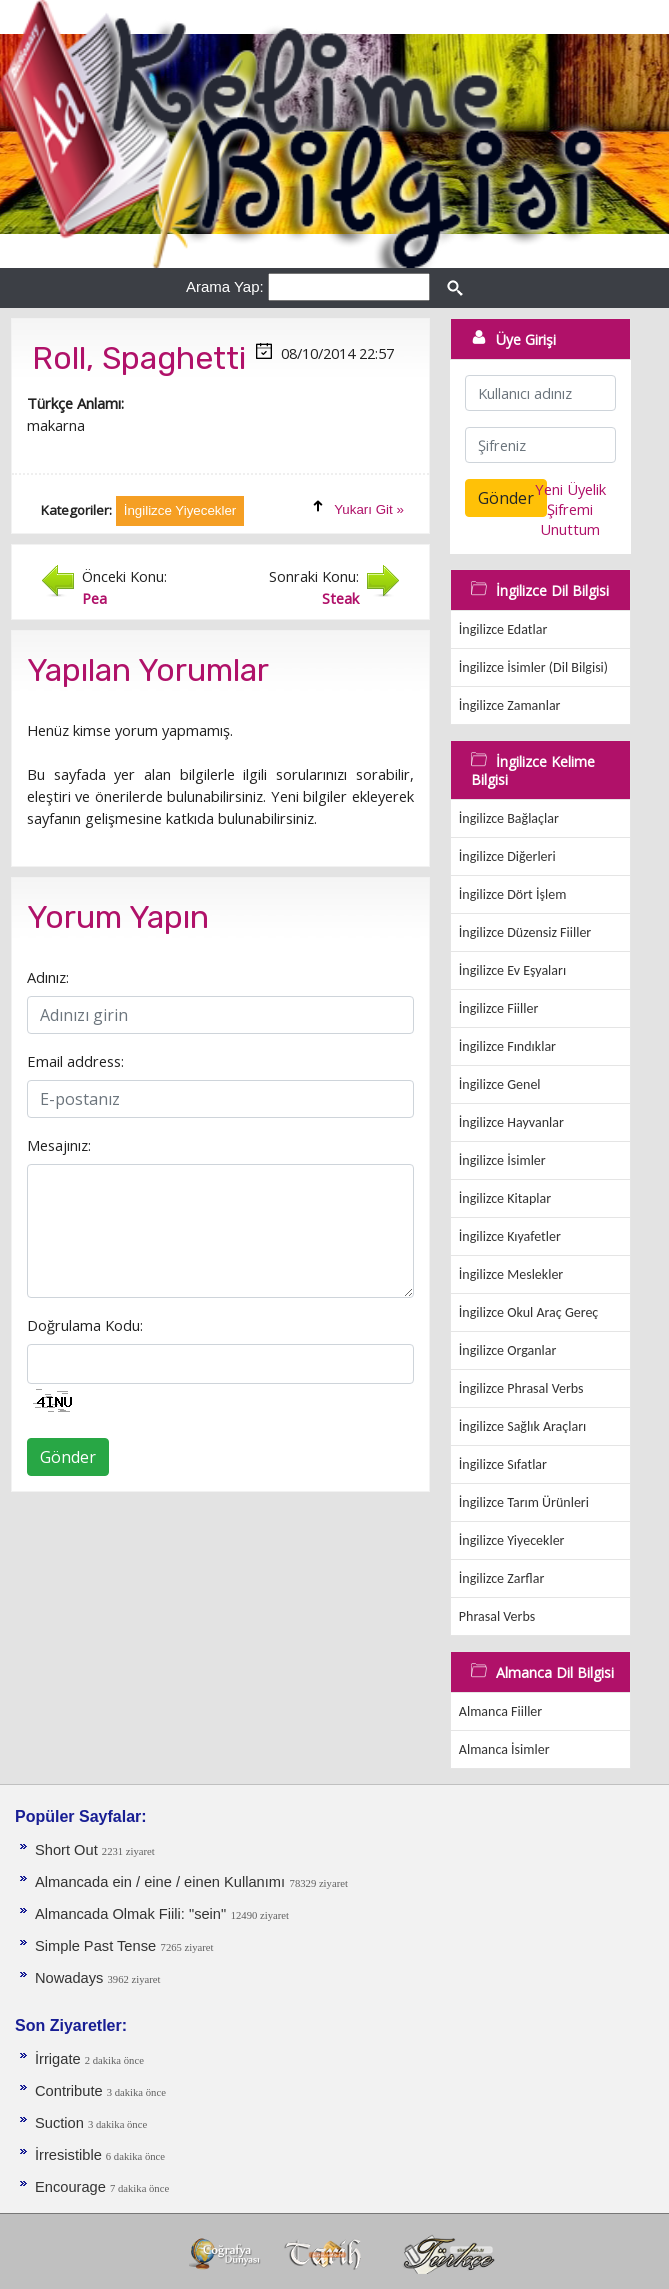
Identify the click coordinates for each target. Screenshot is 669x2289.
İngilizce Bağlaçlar (509, 818)
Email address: (75, 1061)
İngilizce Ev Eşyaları (512, 970)
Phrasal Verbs (497, 1616)
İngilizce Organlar (508, 1350)
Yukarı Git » (369, 509)
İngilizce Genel (500, 1084)
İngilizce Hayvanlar (511, 1122)
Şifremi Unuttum (570, 519)
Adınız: (48, 977)
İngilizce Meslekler (511, 1274)
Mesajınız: (59, 1145)
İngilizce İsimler (502, 1160)
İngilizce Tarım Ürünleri (524, 1502)
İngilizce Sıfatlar (503, 1464)
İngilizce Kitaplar (505, 1198)
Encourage (72, 2187)
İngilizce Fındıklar (507, 1046)
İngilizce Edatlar (503, 629)
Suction (61, 2123)
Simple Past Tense (95, 1946)
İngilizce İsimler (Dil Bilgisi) (533, 667)
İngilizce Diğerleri (507, 856)
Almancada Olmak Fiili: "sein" (130, 1914)
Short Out (68, 1850)
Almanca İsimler (504, 1749)
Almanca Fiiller (500, 1711)
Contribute (71, 2091)
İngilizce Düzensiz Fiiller (525, 932)
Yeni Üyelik (570, 489)
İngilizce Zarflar (501, 1578)
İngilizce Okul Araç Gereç (528, 1312)
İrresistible (70, 2155)
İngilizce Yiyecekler (512, 1540)
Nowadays (71, 1978)
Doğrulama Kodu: (85, 1325)
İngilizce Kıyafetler (510, 1236)
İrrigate (60, 2059)
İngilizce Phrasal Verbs (521, 1388)
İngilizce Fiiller (499, 1008)
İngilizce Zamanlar (510, 705)
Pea (94, 598)
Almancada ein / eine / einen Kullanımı (160, 1882)
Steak (340, 598)
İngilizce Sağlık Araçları (522, 1426)
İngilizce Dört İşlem (512, 894)
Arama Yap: (225, 286)
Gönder (68, 1457)
